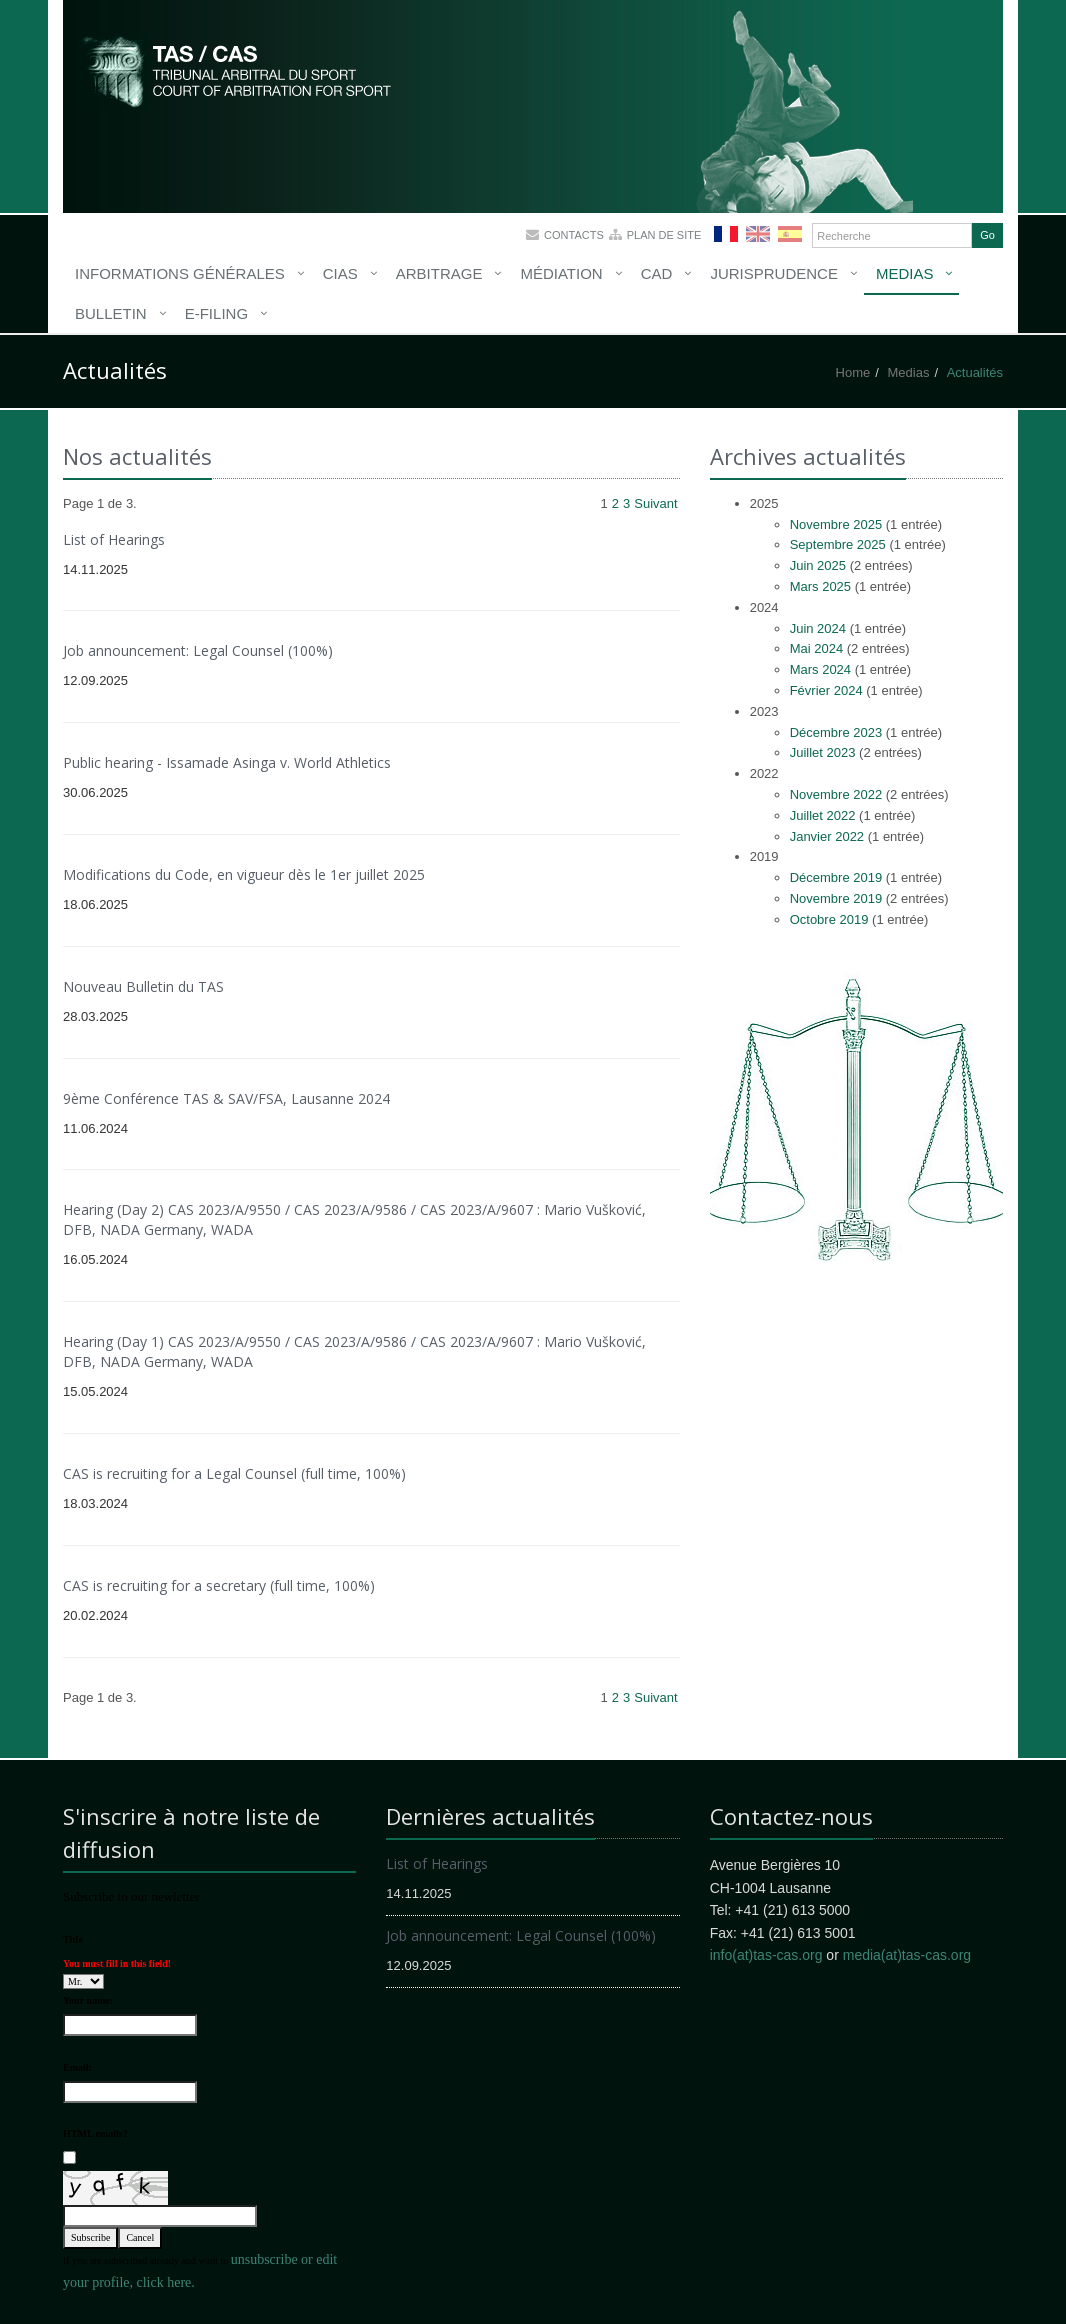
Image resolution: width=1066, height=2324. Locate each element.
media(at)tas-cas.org (907, 1955)
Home (853, 372)
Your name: (88, 2000)
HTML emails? (95, 2133)
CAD (657, 273)
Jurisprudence (774, 273)
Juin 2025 (818, 565)
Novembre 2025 (836, 524)
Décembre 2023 (836, 732)
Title (73, 1939)
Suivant (655, 503)
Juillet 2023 (823, 752)
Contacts (574, 235)
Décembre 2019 (836, 877)
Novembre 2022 (836, 794)
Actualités (975, 372)
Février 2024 (826, 690)
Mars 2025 (820, 586)
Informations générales (180, 273)
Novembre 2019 (836, 898)
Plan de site (664, 235)
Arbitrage (439, 273)
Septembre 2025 (838, 544)
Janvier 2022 (827, 836)
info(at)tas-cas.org (766, 1955)
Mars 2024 (820, 669)
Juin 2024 (818, 628)
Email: (77, 2067)
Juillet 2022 (823, 815)
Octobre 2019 (829, 919)
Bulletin (111, 313)
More (238, 70)
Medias (905, 273)
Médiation (561, 273)
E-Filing (216, 313)
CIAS (340, 273)
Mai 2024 (816, 648)
